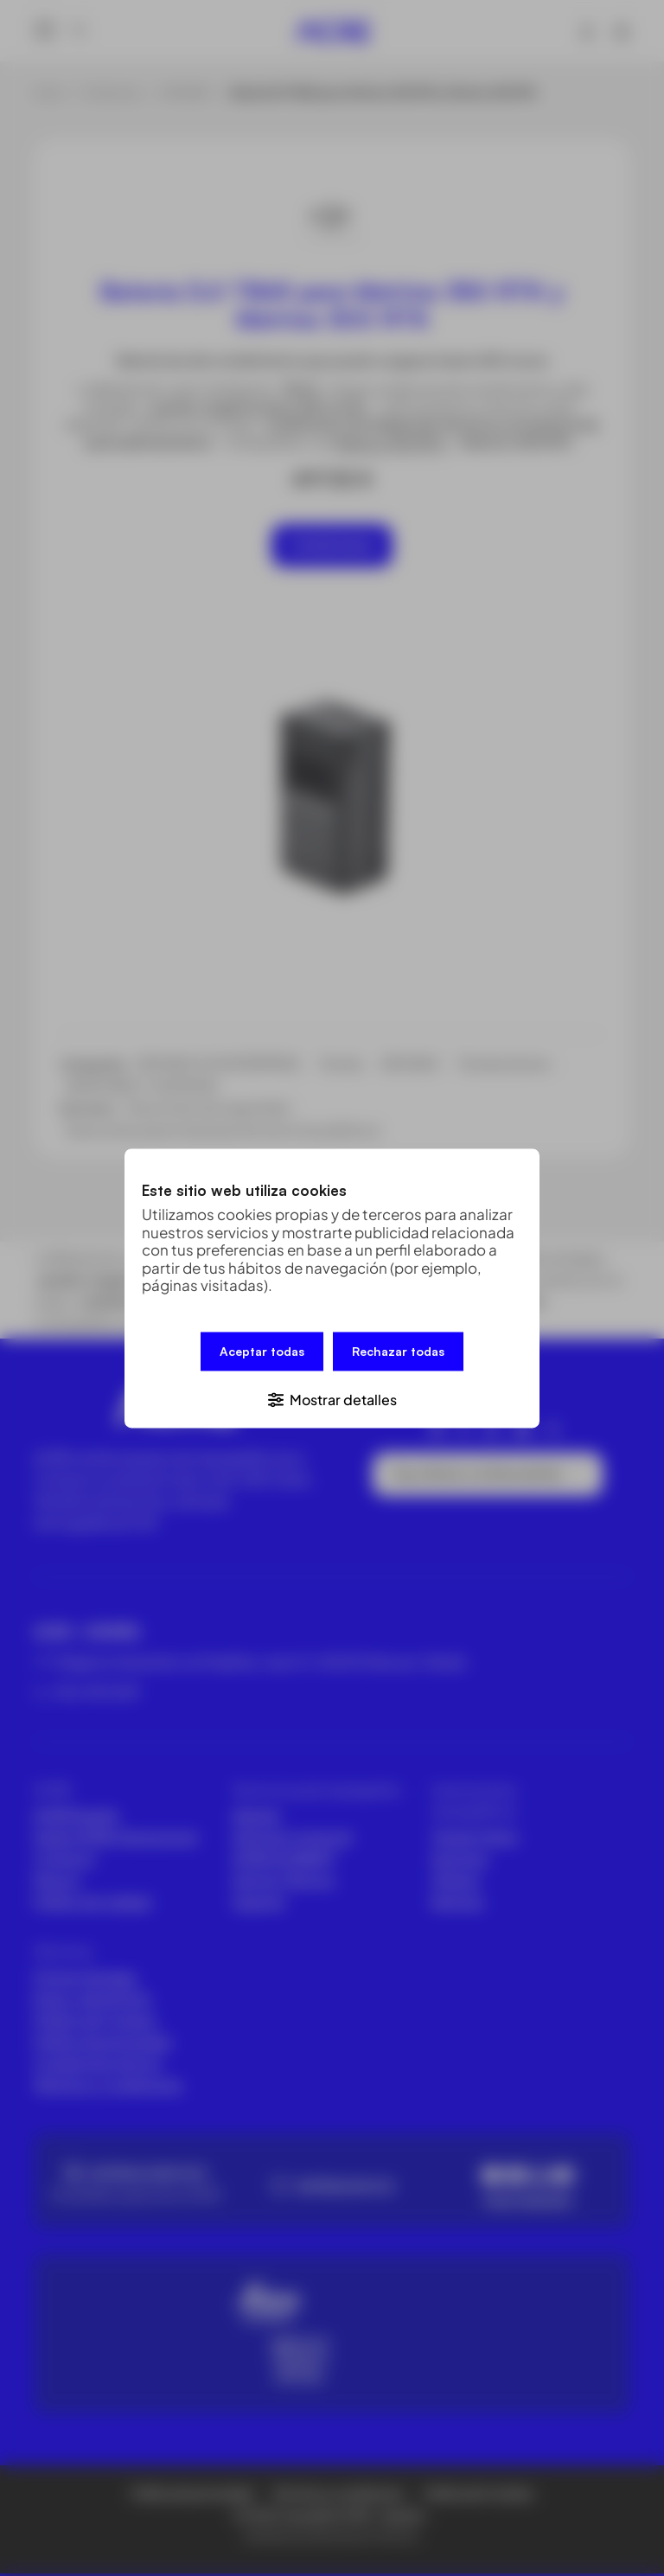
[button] (332, 1397)
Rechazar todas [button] (398, 1352)
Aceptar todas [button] (262, 1352)
